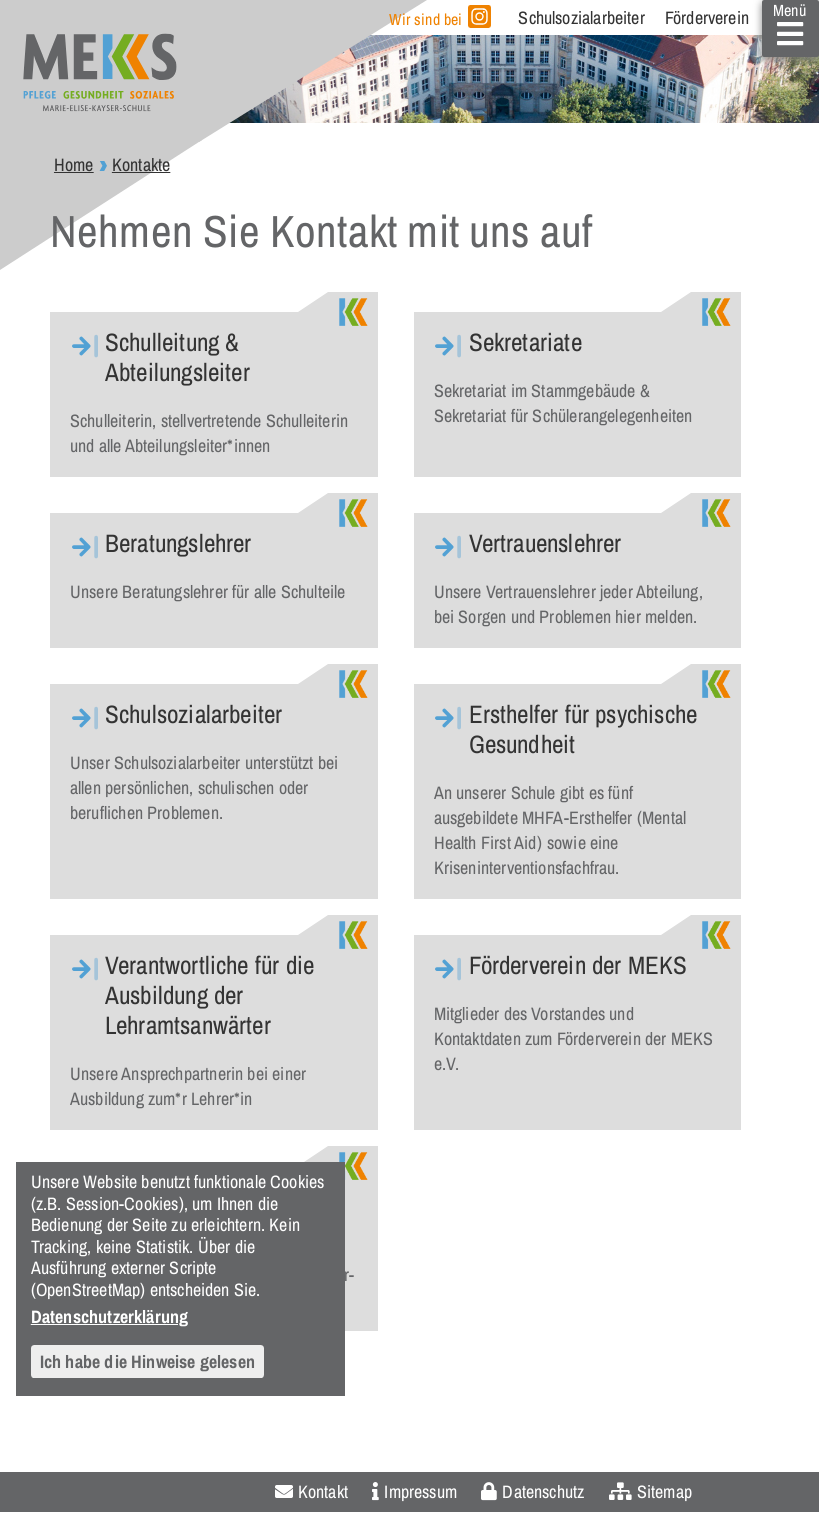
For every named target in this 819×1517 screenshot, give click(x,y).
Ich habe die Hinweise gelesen (147, 1361)
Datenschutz (543, 1491)
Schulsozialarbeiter (581, 17)
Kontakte (141, 164)
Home (74, 164)
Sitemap (664, 1491)
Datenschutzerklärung (110, 1316)
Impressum (420, 1491)
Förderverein (707, 17)
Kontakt (323, 1491)
